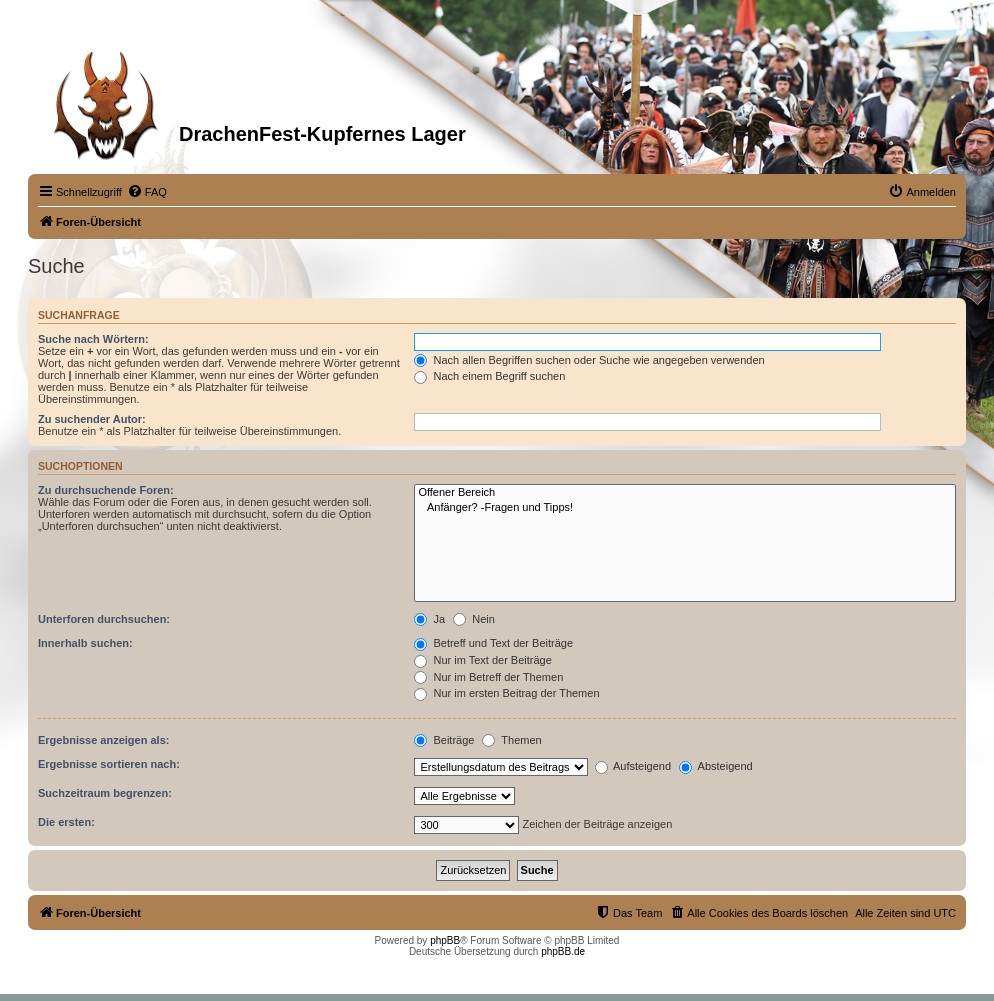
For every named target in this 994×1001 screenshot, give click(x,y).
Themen (511, 740)
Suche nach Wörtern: (93, 339)
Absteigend (716, 766)
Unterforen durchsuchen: (104, 619)
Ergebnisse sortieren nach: (109, 764)
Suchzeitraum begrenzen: (105, 793)
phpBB (445, 940)
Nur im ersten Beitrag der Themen (506, 693)
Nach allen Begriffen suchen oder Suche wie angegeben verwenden (589, 360)
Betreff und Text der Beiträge (493, 643)
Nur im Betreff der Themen (488, 677)
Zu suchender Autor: (92, 419)
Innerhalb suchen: (85, 643)
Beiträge (444, 740)
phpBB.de (563, 951)
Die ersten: (66, 822)
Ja (429, 619)
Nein (474, 619)
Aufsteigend (633, 766)
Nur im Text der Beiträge (482, 660)
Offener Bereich (685, 493)
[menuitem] (147, 192)
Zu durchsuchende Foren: (106, 490)
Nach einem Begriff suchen (489, 376)
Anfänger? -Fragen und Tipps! (685, 508)
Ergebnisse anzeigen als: (103, 740)
